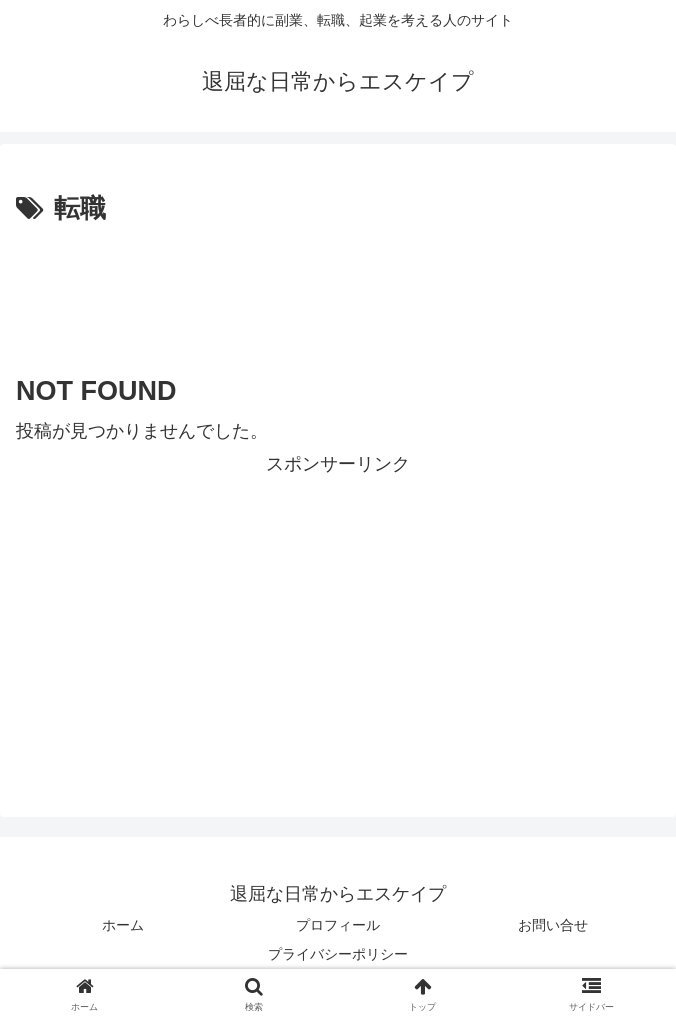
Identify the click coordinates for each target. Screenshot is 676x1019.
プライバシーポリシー (338, 954)
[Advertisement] (338, 291)
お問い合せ (553, 925)
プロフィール (338, 925)
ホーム (123, 925)
